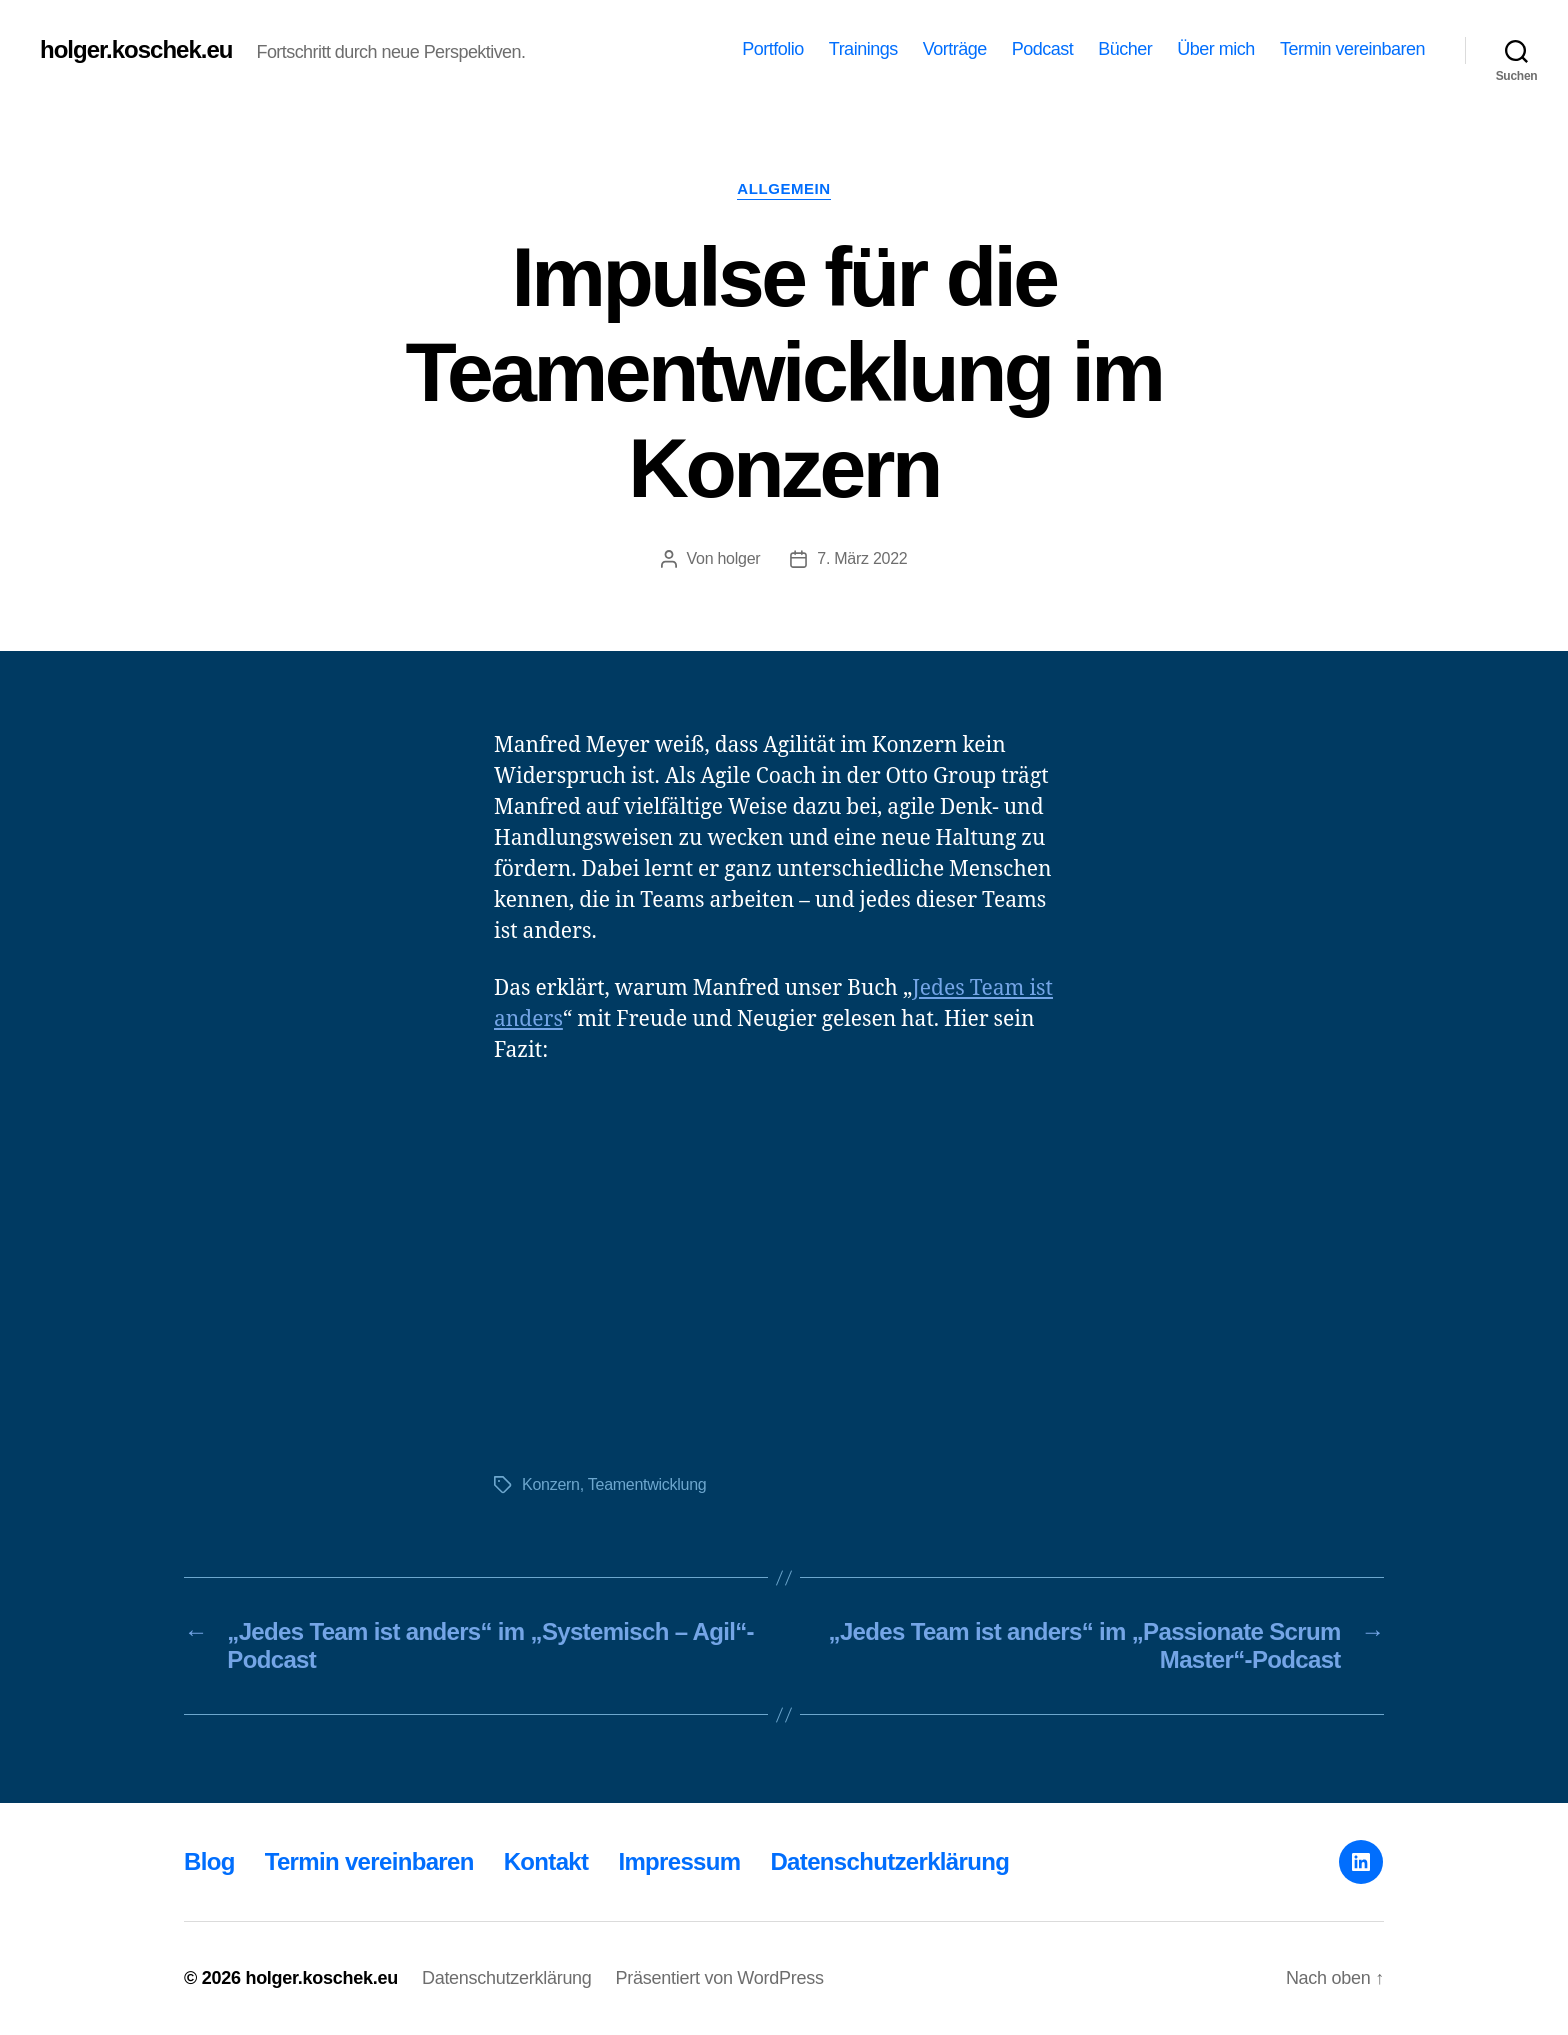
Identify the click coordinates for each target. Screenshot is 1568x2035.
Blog (209, 1861)
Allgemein (783, 188)
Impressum (679, 1861)
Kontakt (546, 1861)
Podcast (1043, 49)
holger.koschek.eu (136, 50)
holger (738, 558)
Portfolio (773, 49)
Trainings (863, 49)
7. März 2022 (862, 558)
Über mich (1216, 49)
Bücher (1125, 49)
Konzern (551, 1484)
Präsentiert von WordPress (720, 1978)
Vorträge (955, 49)
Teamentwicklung (647, 1484)
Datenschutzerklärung (889, 1861)
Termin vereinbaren (1352, 49)
